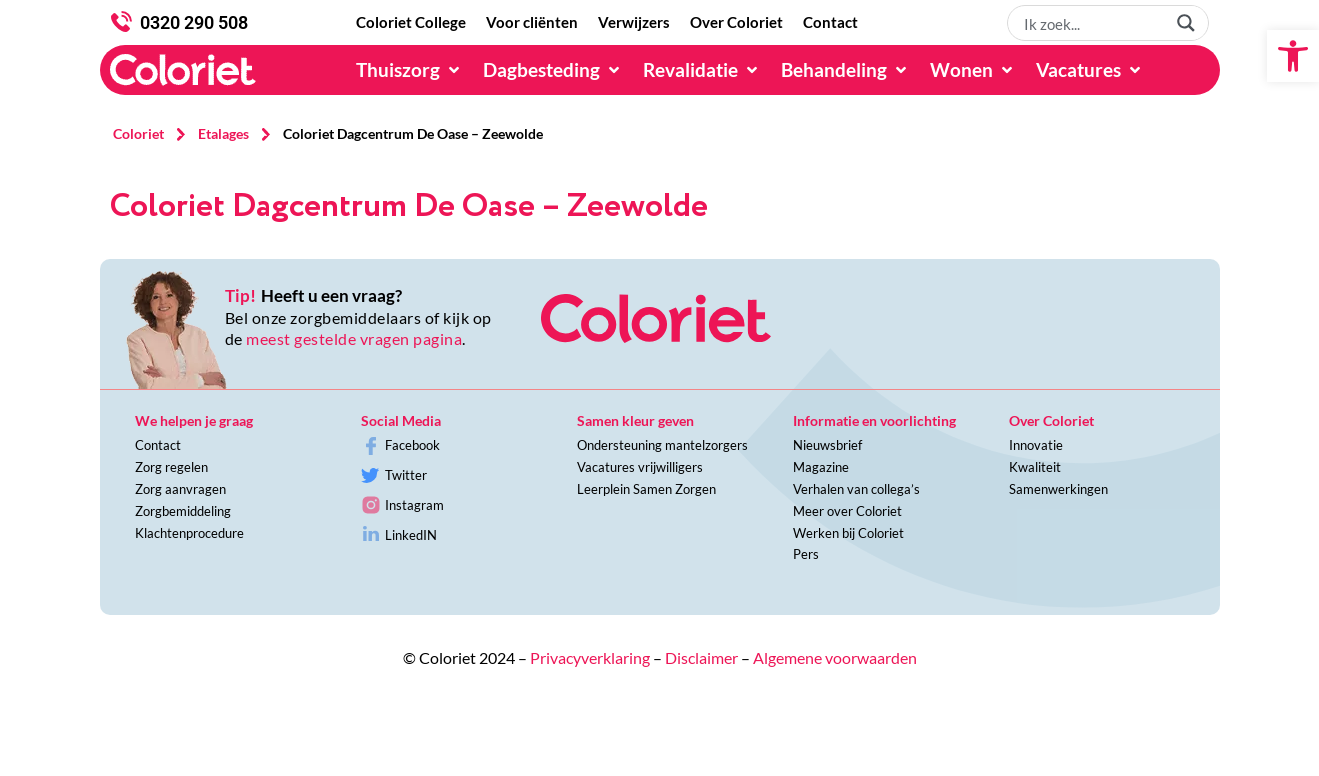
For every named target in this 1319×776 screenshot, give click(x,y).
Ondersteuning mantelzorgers (662, 445)
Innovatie (1036, 445)
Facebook (412, 445)
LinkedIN (411, 535)
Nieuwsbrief (827, 445)
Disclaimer (701, 657)
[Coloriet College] (411, 23)
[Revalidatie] (702, 70)
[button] (1293, 56)
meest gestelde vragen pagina (354, 338)
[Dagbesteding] (553, 70)
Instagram (414, 505)
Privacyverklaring (590, 657)
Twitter (406, 475)
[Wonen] (973, 70)
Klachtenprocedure (189, 533)
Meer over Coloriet (847, 511)
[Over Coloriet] (736, 23)
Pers (806, 554)
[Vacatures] (1090, 70)
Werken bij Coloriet (848, 533)
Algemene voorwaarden (835, 657)
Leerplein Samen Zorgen (646, 489)
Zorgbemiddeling (183, 511)
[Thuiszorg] (409, 70)
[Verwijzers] (634, 23)
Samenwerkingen (1058, 489)
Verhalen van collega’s (856, 489)
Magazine (821, 467)
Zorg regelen (171, 467)
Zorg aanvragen (180, 489)
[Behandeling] (845, 70)
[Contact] (830, 23)
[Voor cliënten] (532, 23)
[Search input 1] (1092, 23)
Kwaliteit (1035, 467)
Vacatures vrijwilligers (640, 467)
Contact (158, 445)
